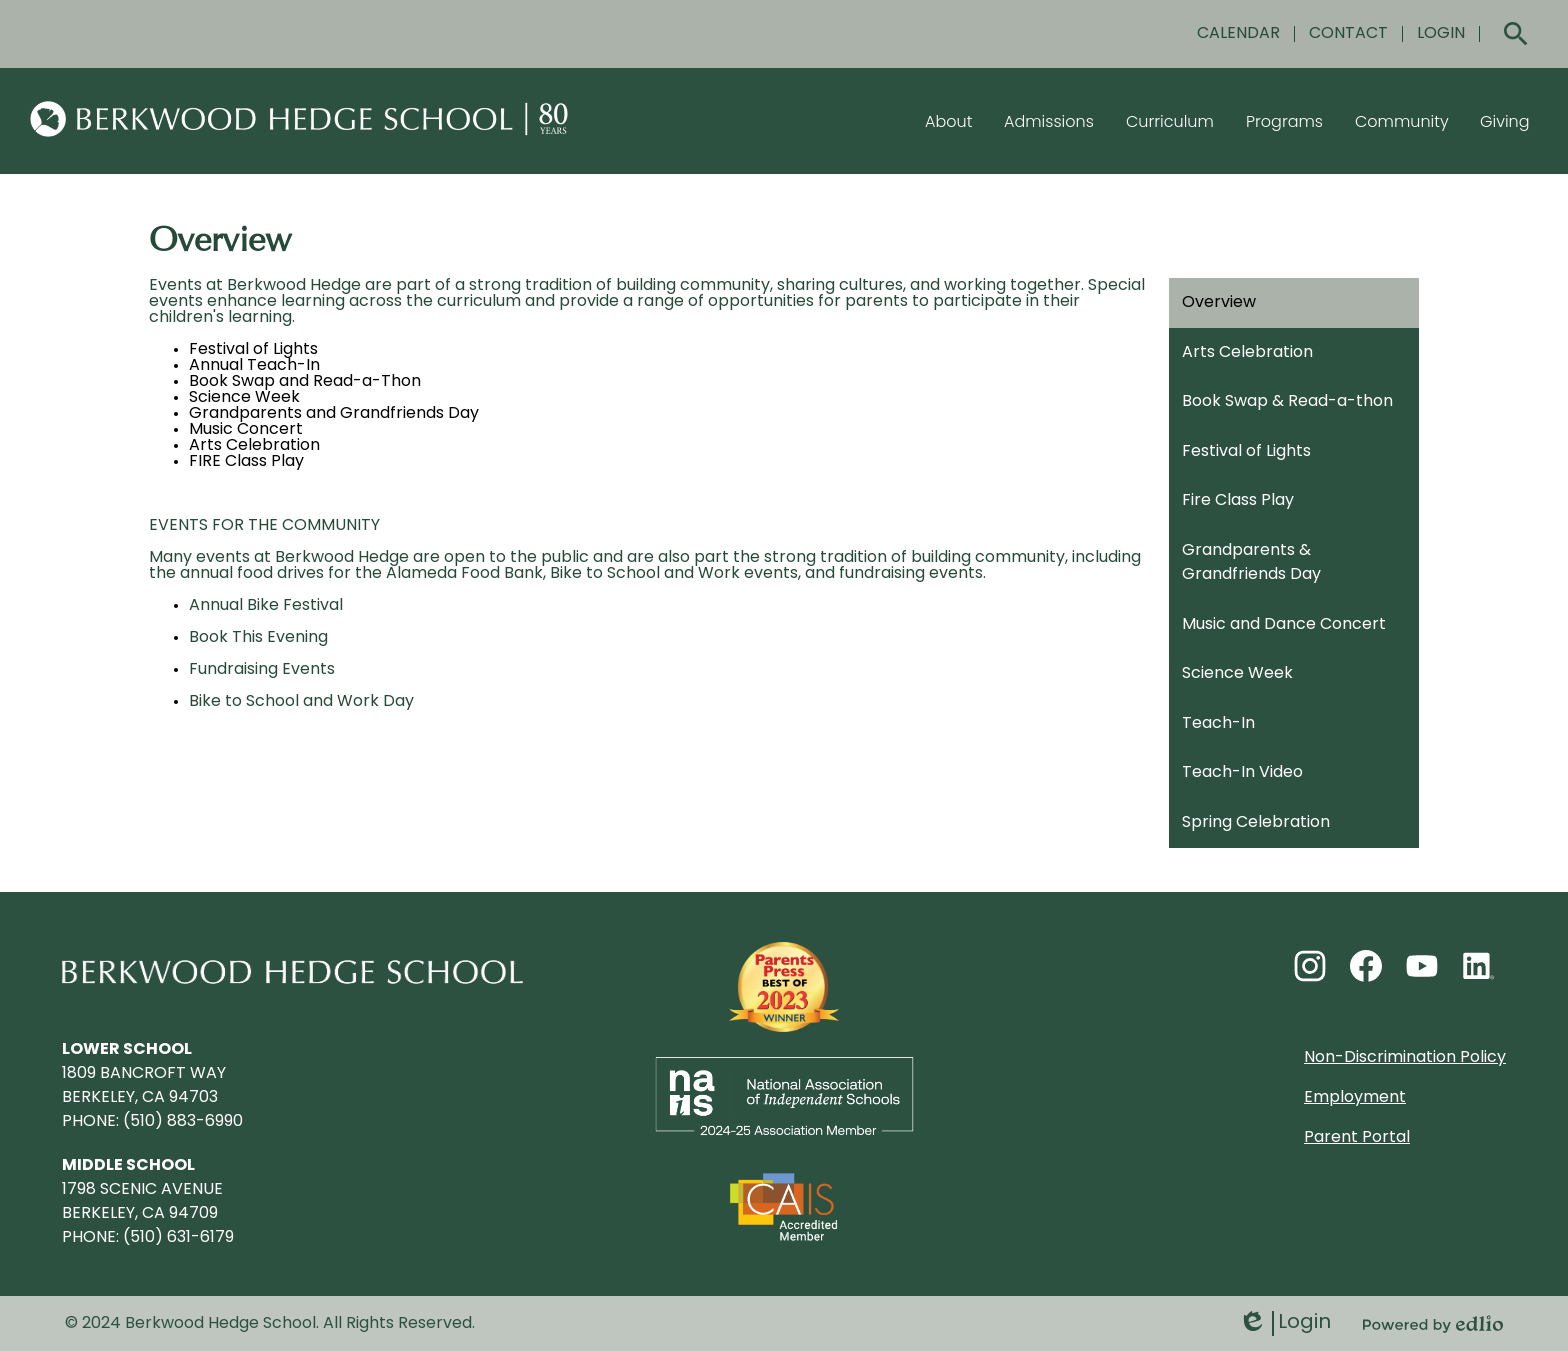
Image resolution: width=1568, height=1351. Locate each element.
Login (1284, 1323)
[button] (948, 121)
